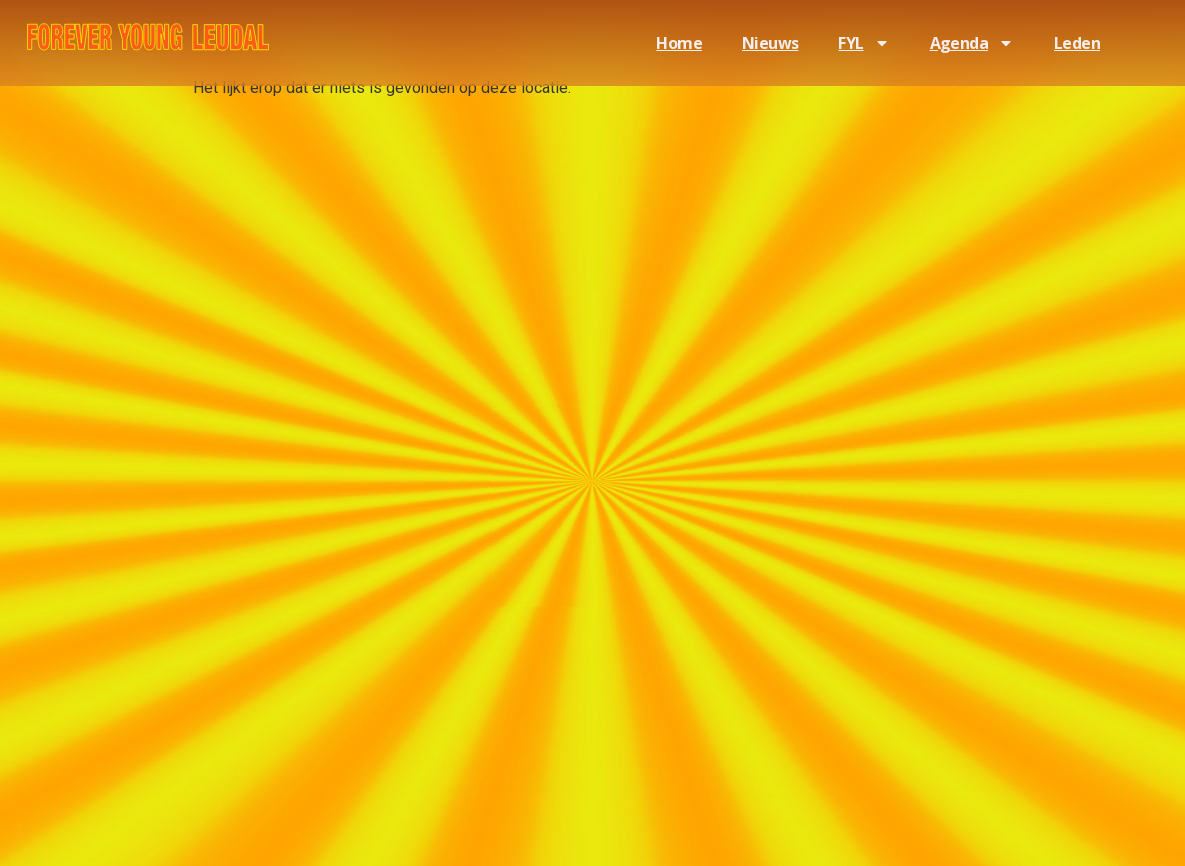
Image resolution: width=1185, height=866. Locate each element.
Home (679, 43)
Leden (1077, 43)
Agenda (972, 43)
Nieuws (770, 43)
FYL (863, 43)
